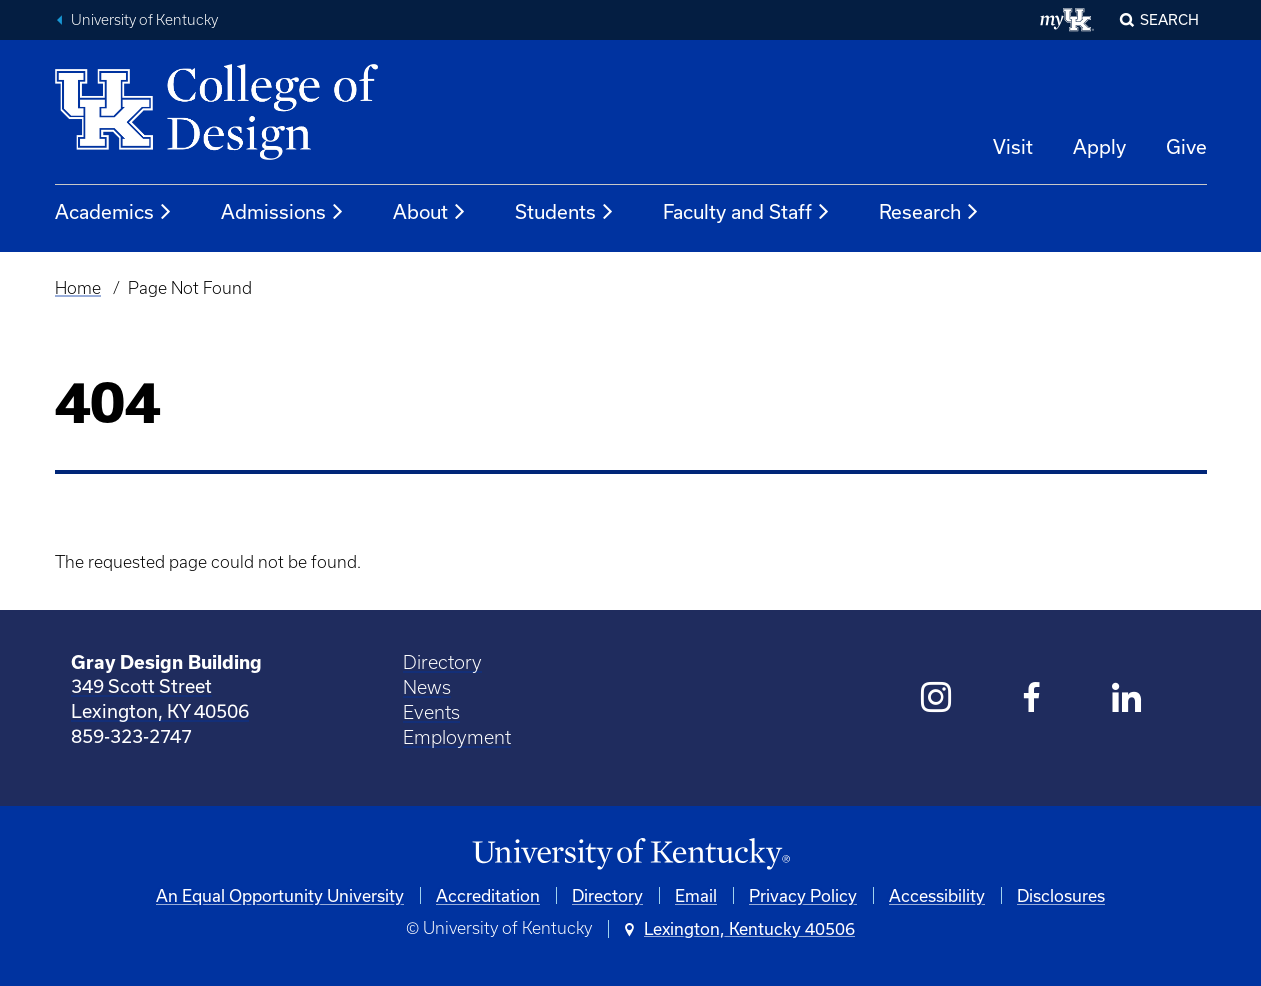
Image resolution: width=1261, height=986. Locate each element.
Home (78, 288)
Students (565, 212)
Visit (1013, 146)
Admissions (283, 212)
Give (1186, 146)
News (427, 687)
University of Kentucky (144, 20)
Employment (457, 737)
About (430, 212)
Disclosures (1061, 895)
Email (696, 895)
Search (1169, 19)
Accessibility (937, 895)
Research (929, 212)
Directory (442, 662)
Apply (1099, 146)
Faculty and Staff (747, 212)
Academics (114, 212)
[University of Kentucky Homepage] (631, 854)
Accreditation (488, 895)
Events (431, 712)
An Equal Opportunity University (280, 895)
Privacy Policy (803, 895)
